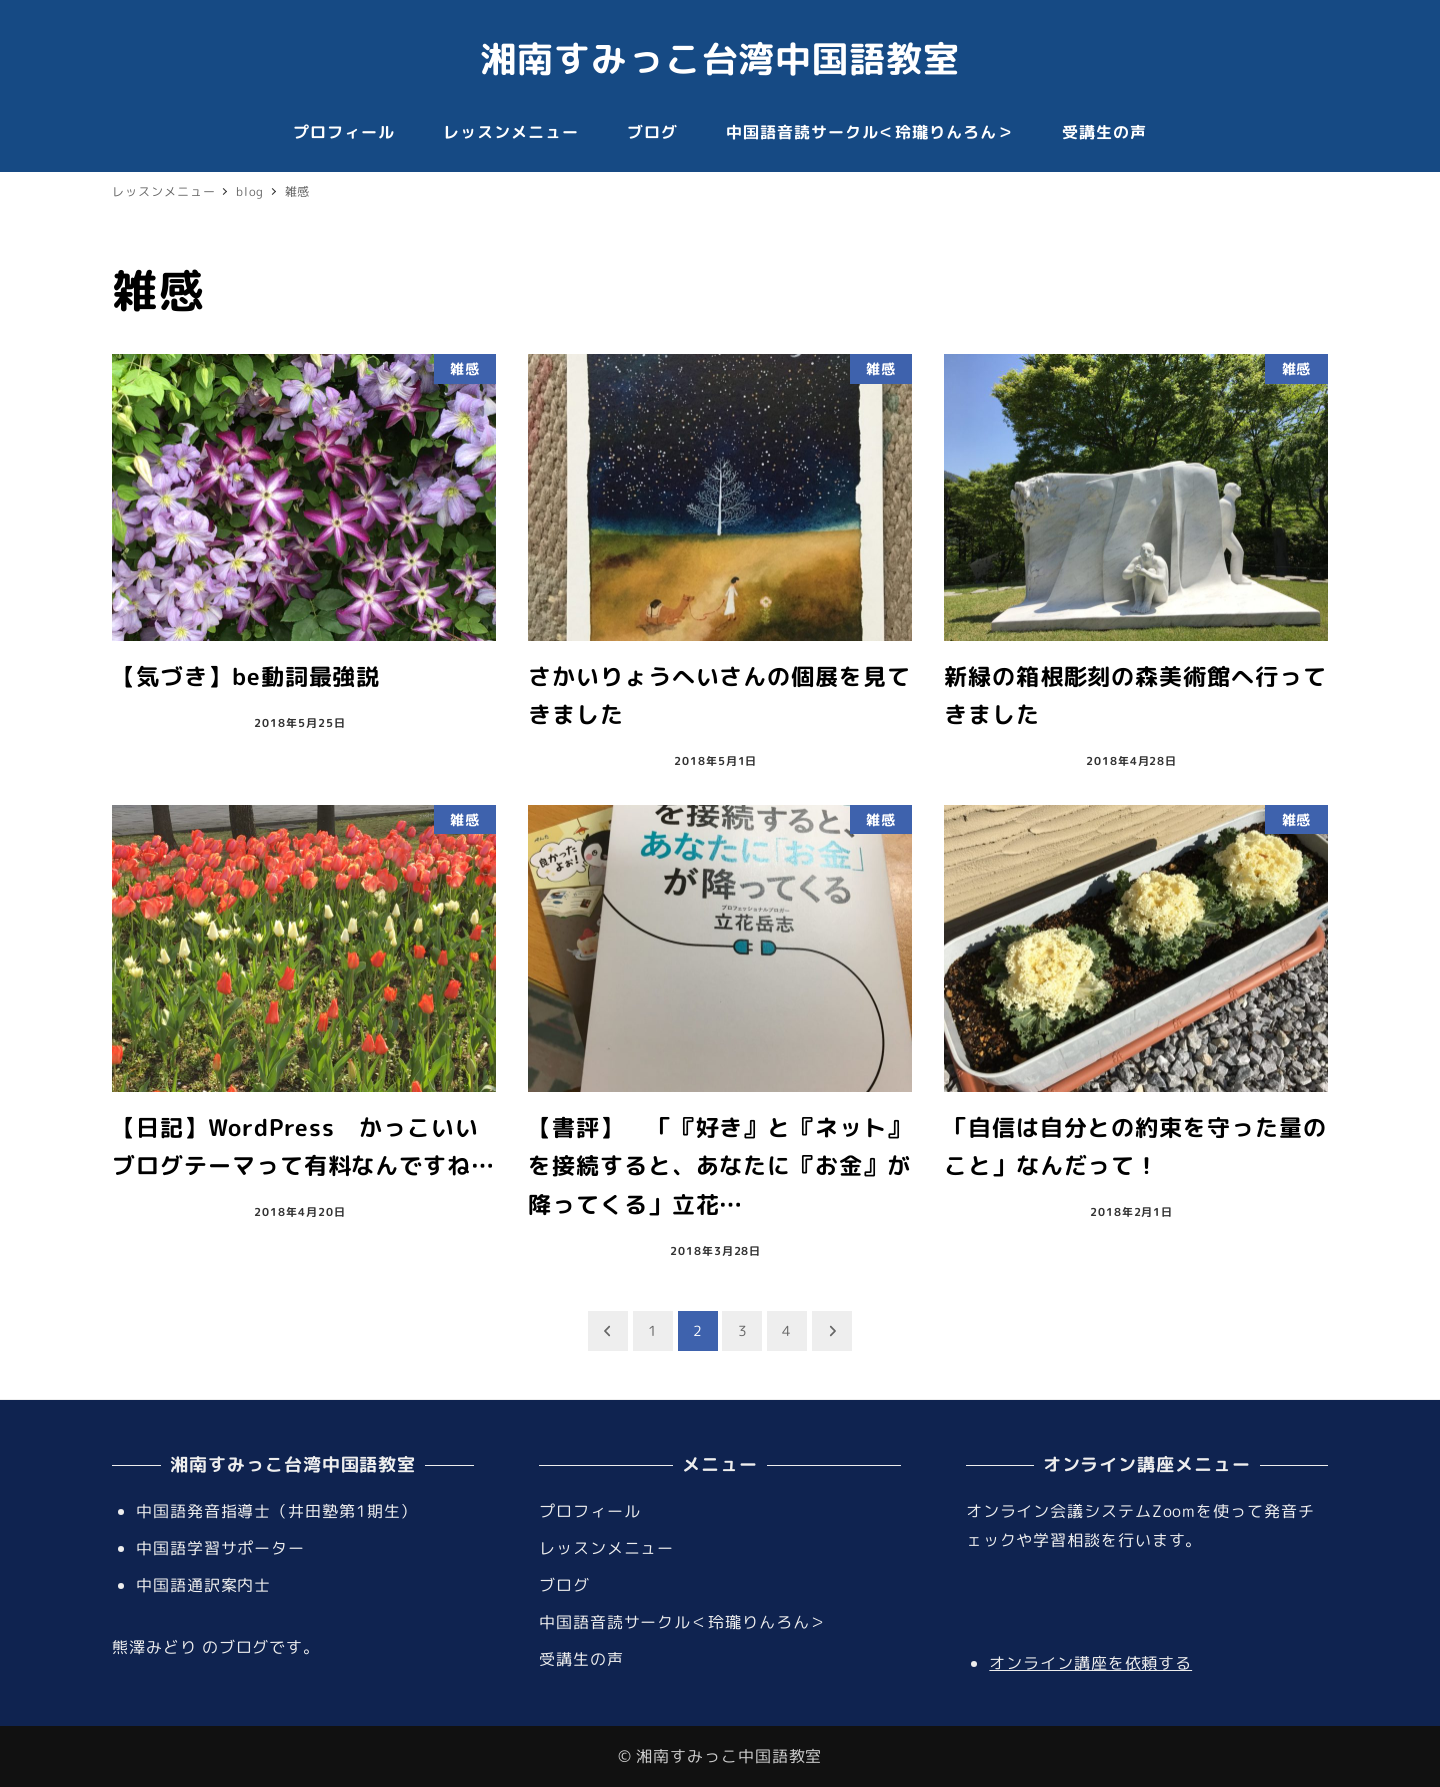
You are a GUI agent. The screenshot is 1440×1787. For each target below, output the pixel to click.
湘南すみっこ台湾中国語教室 (720, 58)
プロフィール (589, 1511)
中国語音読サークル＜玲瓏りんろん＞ (682, 1622)
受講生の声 (581, 1659)
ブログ (564, 1585)
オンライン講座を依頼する (1090, 1663)
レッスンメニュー (606, 1548)
